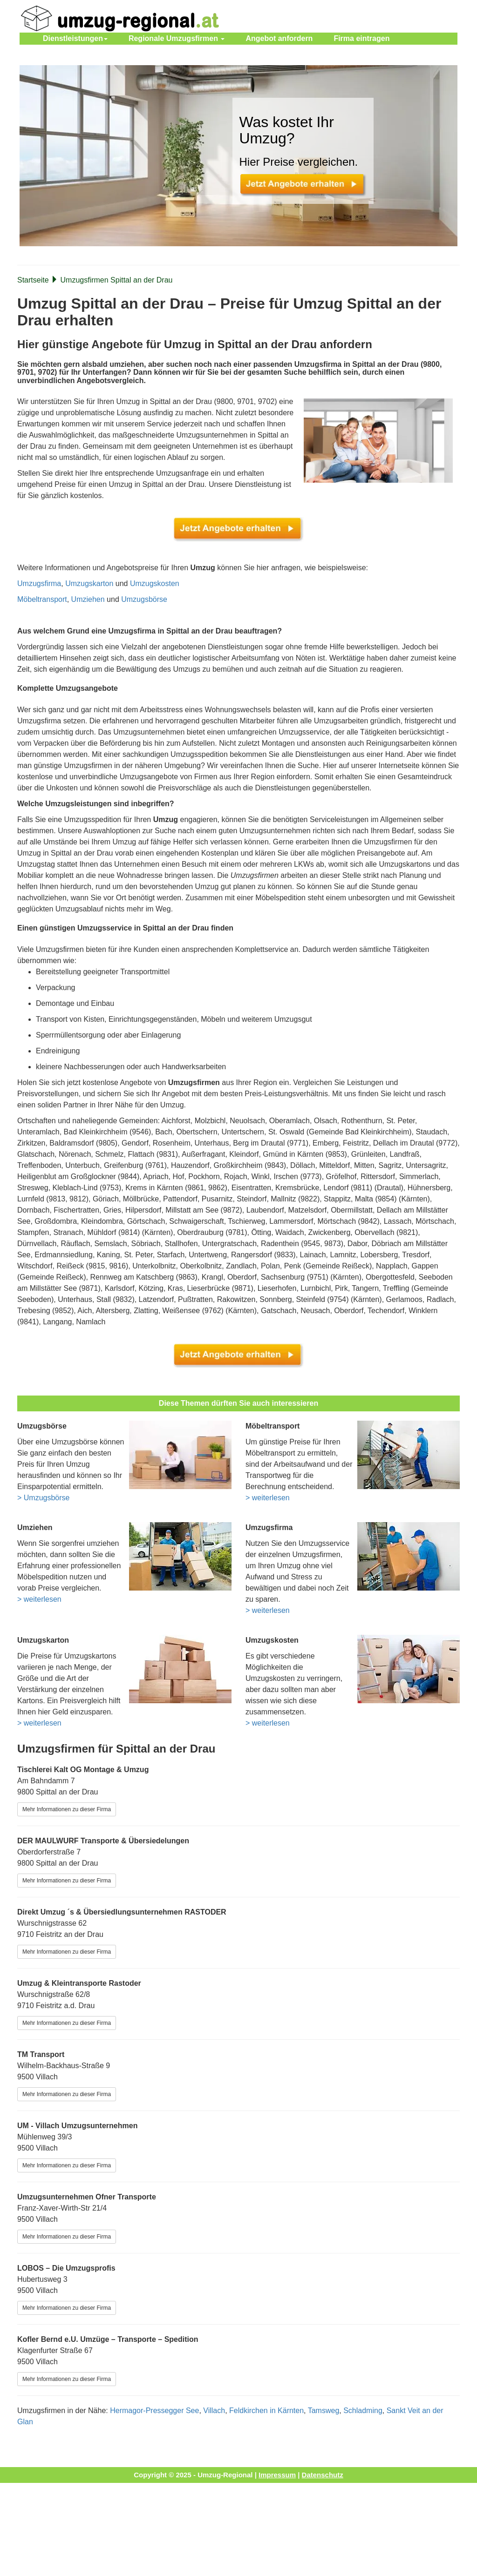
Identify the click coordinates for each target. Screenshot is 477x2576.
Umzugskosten (154, 583)
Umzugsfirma (39, 583)
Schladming (362, 2410)
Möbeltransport (42, 599)
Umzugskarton (89, 583)
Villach (214, 2410)
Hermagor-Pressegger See (154, 2410)
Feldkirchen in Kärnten (266, 2410)
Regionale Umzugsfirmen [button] (177, 38)
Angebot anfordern (279, 38)
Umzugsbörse (144, 599)
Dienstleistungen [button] (75, 38)
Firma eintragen (361, 38)
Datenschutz (322, 2475)
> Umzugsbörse (43, 1498)
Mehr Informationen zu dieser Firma (66, 1809)
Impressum (277, 2475)
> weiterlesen (267, 1498)
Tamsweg (324, 2410)
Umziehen (88, 599)
